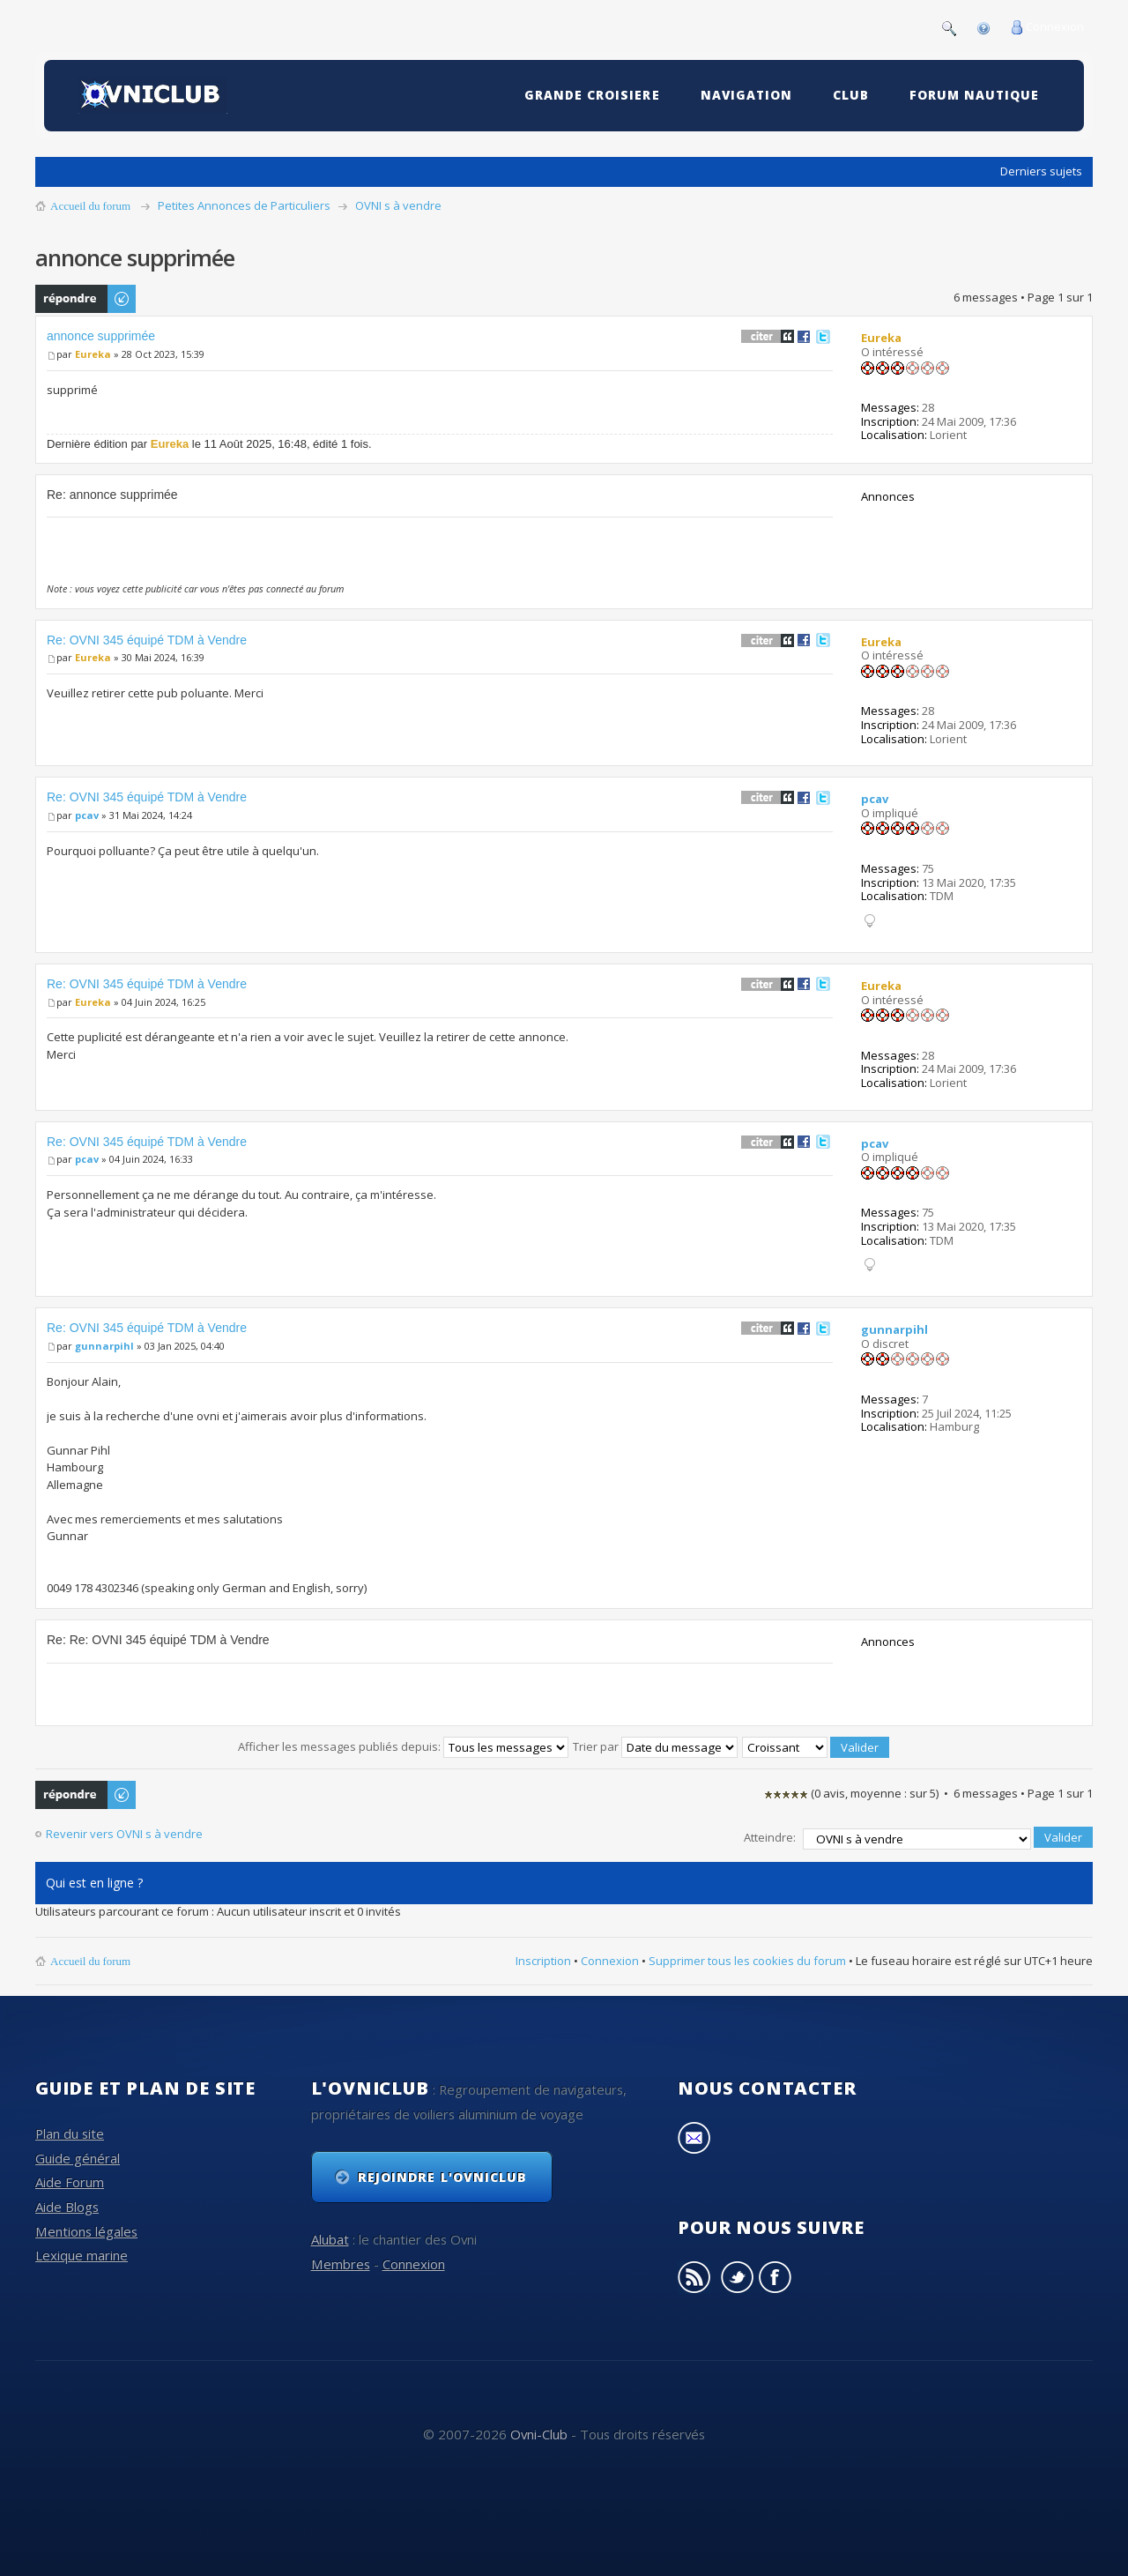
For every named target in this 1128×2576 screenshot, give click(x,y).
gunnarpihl (104, 1345)
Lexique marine (81, 2251)
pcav (87, 815)
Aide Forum (69, 2178)
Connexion (1055, 26)
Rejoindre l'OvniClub (442, 2172)
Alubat (330, 2235)
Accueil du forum (90, 206)
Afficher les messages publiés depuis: (403, 1746)
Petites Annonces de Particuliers (244, 205)
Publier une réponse (86, 299)
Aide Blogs (67, 2203)
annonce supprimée (101, 336)
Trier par (655, 1746)
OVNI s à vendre (398, 205)
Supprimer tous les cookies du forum (747, 1956)
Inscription (543, 1956)
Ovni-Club (539, 2429)
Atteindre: (770, 1835)
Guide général (77, 2154)
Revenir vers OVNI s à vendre (124, 1834)
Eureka (93, 354)
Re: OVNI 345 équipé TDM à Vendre (147, 640)
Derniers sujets (1041, 171)
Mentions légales (86, 2227)
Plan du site (69, 2130)
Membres (340, 2259)
